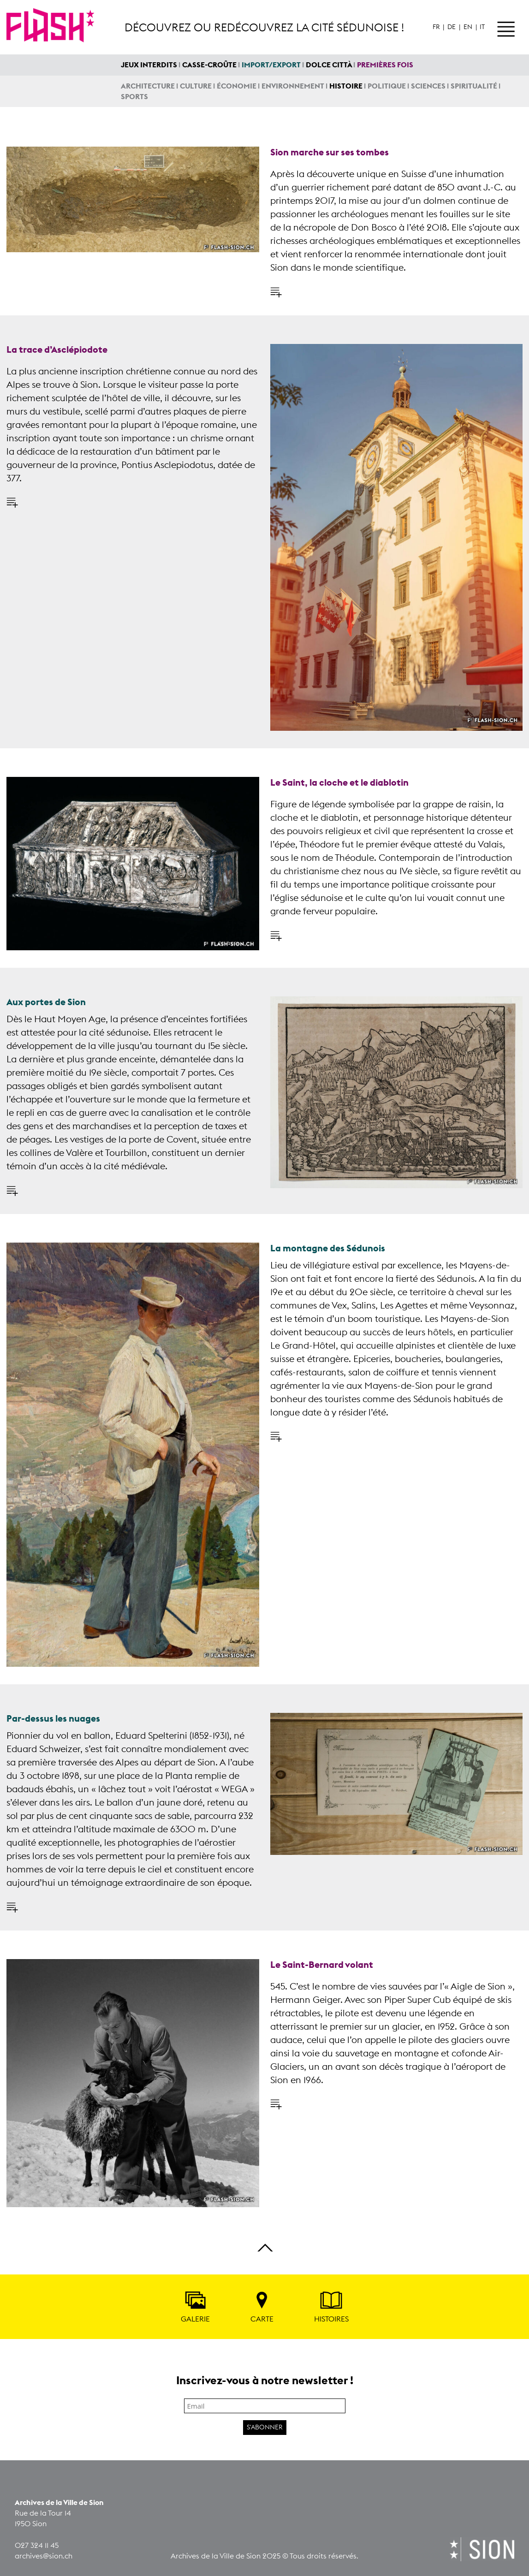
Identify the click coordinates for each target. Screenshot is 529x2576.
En (468, 27)
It (482, 27)
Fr (436, 27)
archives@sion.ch (43, 2555)
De (451, 27)
